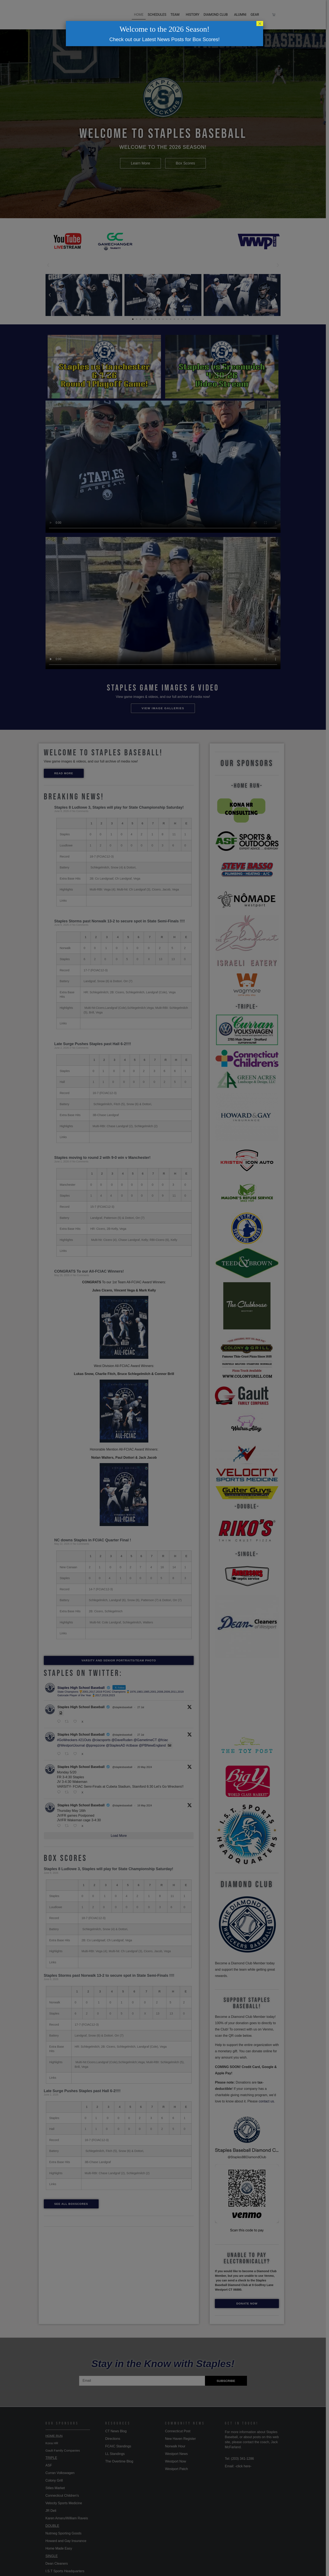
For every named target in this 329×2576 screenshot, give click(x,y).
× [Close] (260, 23)
